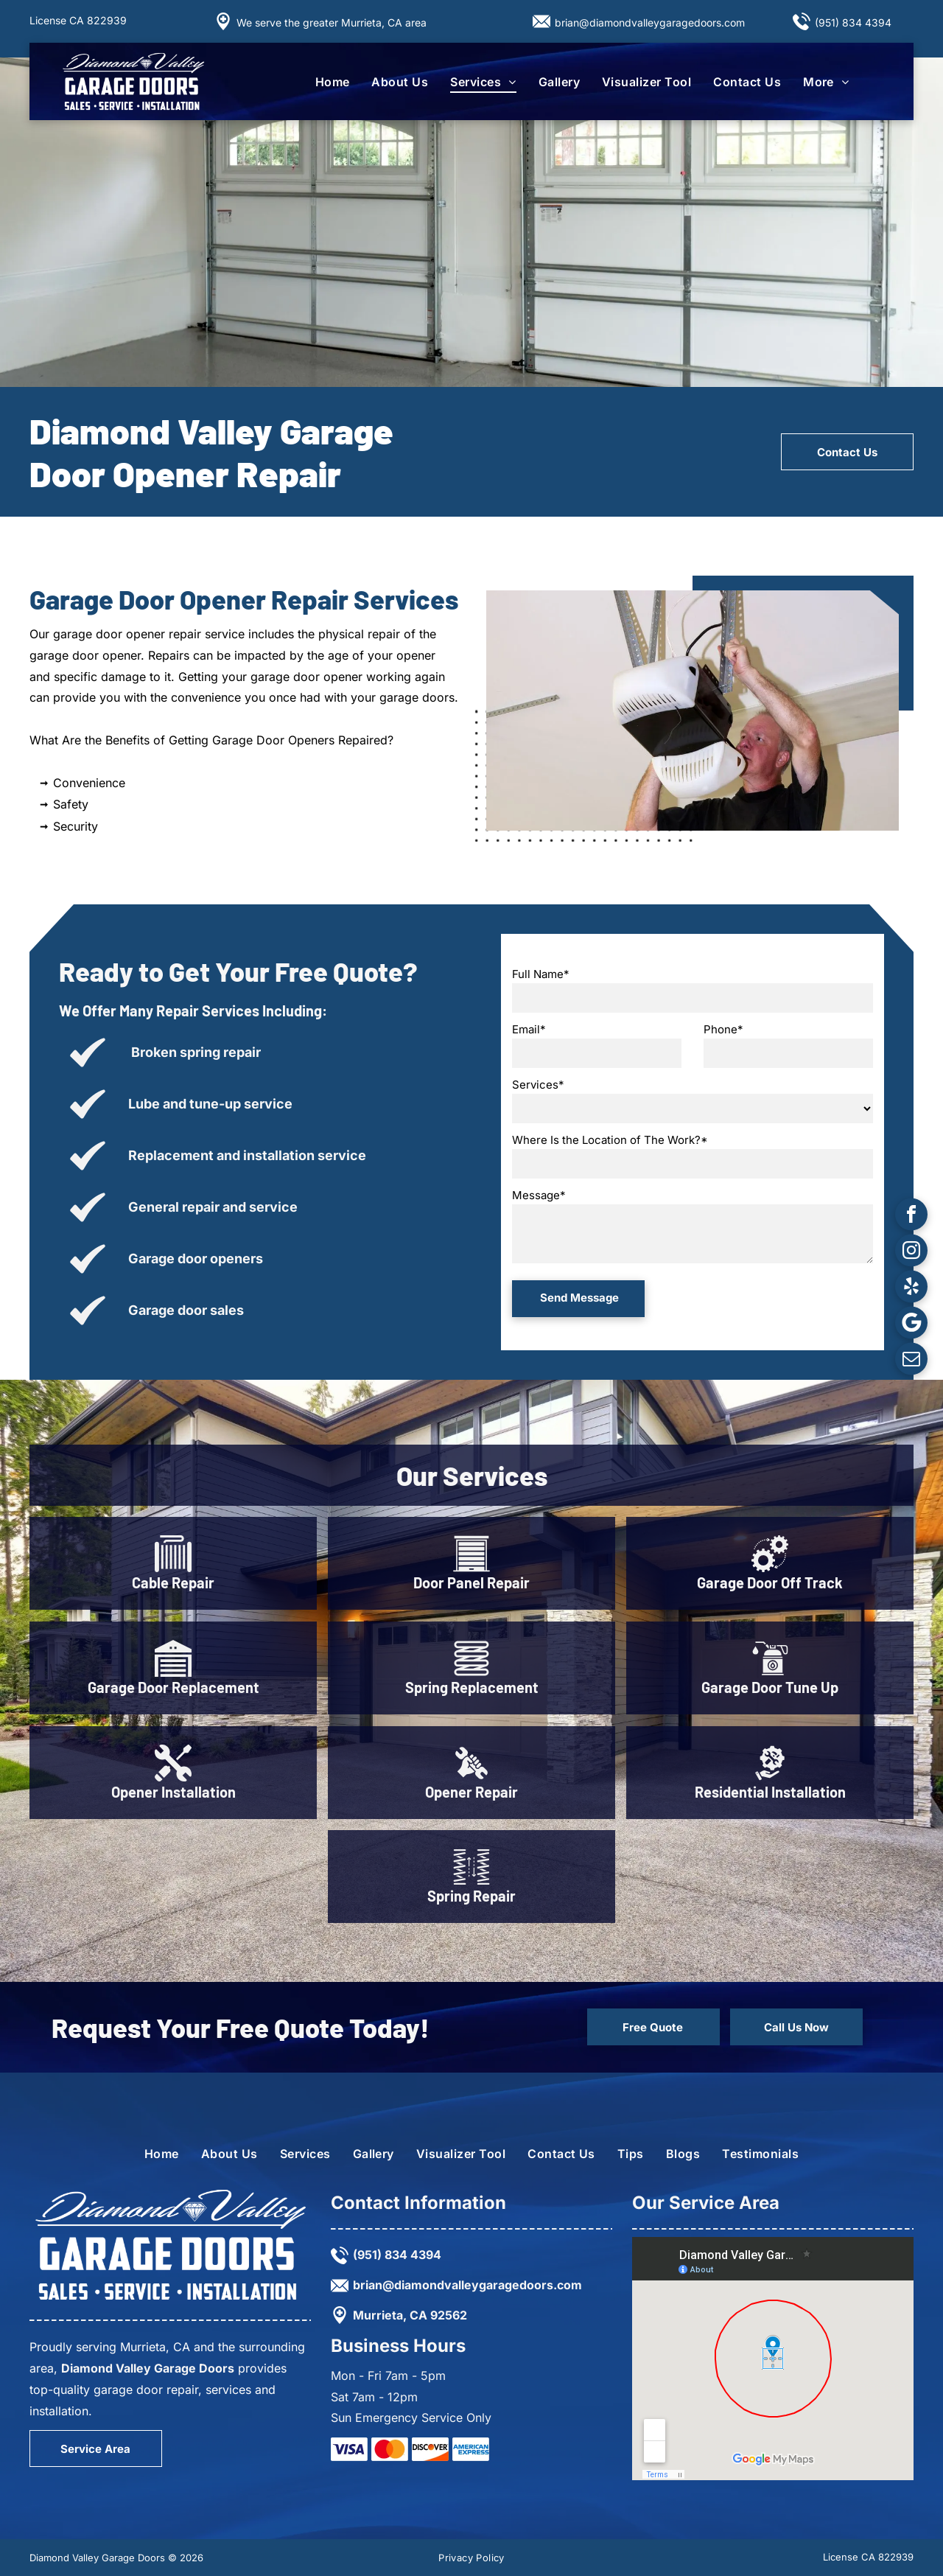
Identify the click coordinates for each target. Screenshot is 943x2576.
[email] (911, 1360)
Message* (539, 1195)
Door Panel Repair (471, 1582)
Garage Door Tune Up (769, 1687)
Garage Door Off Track (770, 1582)
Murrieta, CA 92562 (410, 2315)
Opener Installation (173, 1792)
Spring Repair (471, 1896)
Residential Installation (770, 1792)
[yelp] (911, 1288)
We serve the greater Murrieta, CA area (331, 22)
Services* (538, 1085)
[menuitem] (332, 82)
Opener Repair (471, 1792)
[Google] (911, 1324)
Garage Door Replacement (173, 1687)
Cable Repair (173, 1582)
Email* (529, 1029)
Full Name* (540, 974)
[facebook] (911, 1216)
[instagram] (911, 1252)
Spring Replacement (472, 1687)
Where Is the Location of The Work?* (610, 1140)
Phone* (723, 1029)
